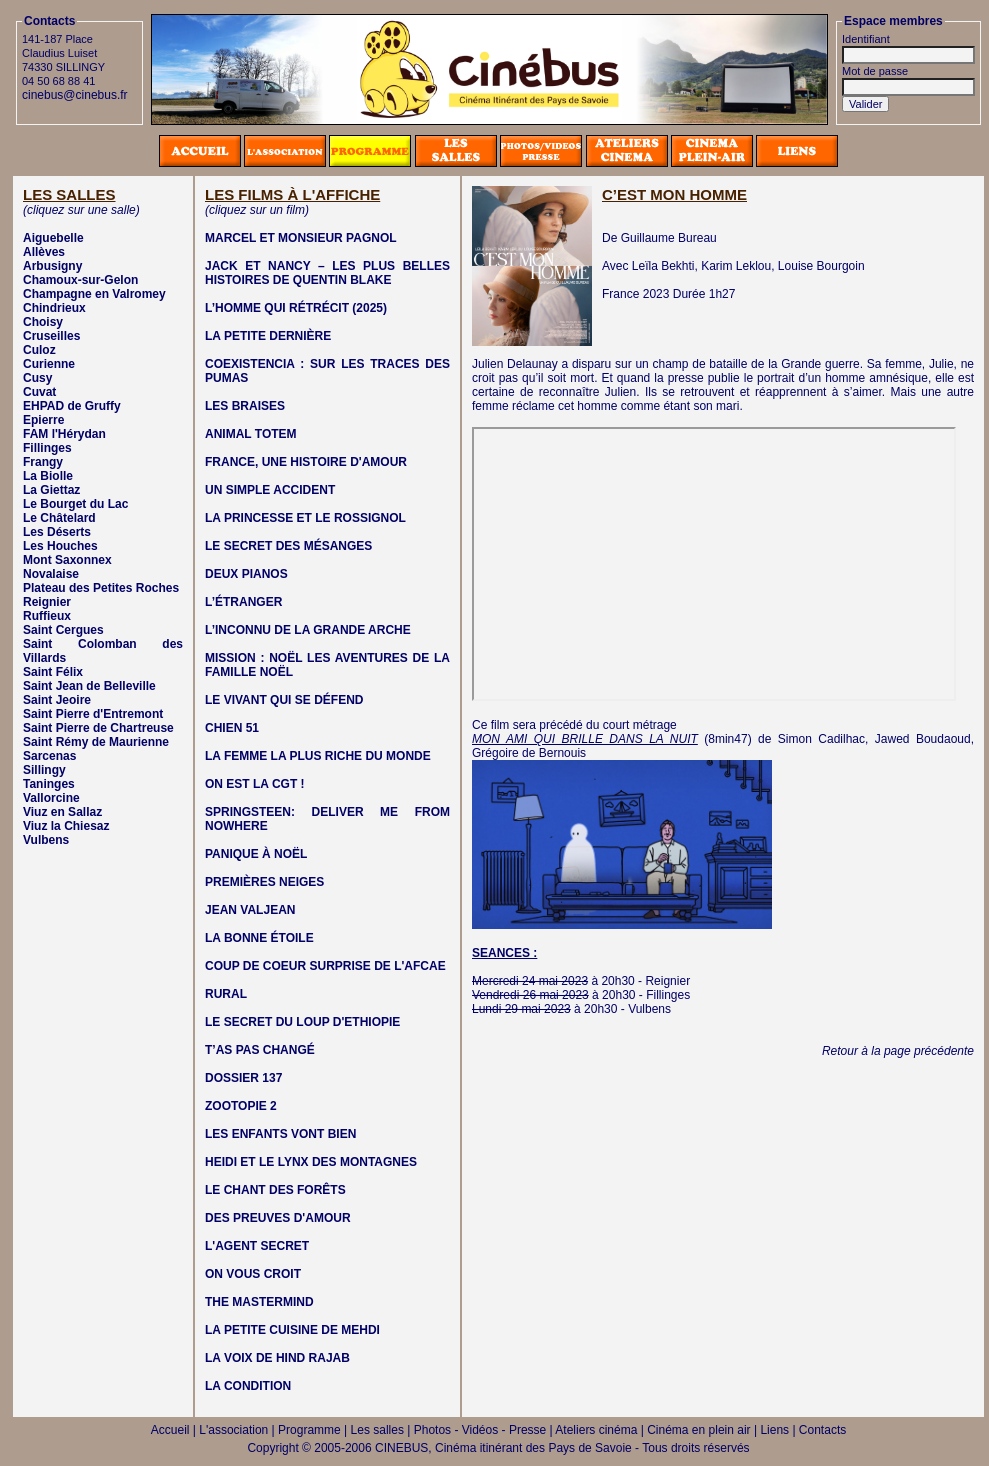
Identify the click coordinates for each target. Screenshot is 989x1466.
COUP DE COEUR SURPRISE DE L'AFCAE (325, 966)
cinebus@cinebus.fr (75, 95)
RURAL (226, 994)
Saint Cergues (63, 630)
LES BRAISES (245, 406)
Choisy (43, 322)
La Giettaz (51, 490)
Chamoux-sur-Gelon (80, 280)
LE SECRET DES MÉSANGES (288, 546)
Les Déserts (57, 532)
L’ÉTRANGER (243, 602)
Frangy (43, 462)
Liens (774, 1430)
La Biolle (48, 476)
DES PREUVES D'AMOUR (278, 1218)
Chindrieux (54, 308)
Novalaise (51, 574)
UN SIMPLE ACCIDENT (270, 490)
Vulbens (46, 840)
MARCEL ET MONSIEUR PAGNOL (301, 238)
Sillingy (44, 770)
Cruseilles (51, 336)
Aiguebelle (53, 238)
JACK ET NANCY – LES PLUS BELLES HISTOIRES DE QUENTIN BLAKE (327, 273)
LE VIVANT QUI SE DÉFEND (284, 700)
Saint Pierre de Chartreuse (98, 728)
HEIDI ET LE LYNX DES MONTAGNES (311, 1162)
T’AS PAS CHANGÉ (260, 1050)
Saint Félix (53, 672)
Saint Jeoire (57, 700)
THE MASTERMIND (259, 1302)
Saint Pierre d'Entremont (93, 714)
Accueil (170, 1430)
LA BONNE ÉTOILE (259, 938)
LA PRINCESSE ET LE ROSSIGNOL (305, 518)
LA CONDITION (248, 1386)
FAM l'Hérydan (64, 434)
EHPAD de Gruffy (72, 406)
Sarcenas (49, 756)
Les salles (377, 1430)
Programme (309, 1430)
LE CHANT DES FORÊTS (275, 1190)
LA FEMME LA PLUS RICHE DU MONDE (318, 756)
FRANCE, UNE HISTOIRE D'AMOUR (306, 462)
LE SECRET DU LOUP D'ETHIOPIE (302, 1022)
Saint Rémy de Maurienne (96, 742)
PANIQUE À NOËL (256, 854)
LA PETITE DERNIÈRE (268, 336)
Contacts (822, 1430)
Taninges (49, 784)
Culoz (39, 350)
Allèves (44, 252)
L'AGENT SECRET (257, 1246)
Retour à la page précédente (898, 1051)
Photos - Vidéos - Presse (480, 1430)
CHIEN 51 (232, 728)
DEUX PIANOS (246, 574)
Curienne (49, 364)
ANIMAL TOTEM (251, 434)
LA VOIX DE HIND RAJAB (277, 1358)
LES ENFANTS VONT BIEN (280, 1134)
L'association (233, 1430)
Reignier (47, 602)
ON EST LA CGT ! (255, 784)
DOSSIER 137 (243, 1078)
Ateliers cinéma (596, 1430)
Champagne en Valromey (94, 294)
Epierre (43, 420)
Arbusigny (52, 266)
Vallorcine (51, 798)
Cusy (37, 378)
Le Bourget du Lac (75, 504)
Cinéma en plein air (698, 1430)
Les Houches (60, 546)
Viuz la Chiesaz (66, 826)
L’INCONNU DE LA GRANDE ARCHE (308, 630)
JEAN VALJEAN (250, 910)
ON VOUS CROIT (253, 1274)
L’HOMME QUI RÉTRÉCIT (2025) (296, 308)
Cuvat (39, 392)
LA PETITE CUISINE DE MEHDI (292, 1330)
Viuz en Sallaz (62, 812)
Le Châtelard (59, 518)
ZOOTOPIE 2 (241, 1106)
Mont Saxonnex (67, 560)
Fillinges (47, 448)
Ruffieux (47, 616)
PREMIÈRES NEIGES (264, 882)
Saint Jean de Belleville (89, 686)
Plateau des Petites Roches (101, 588)
